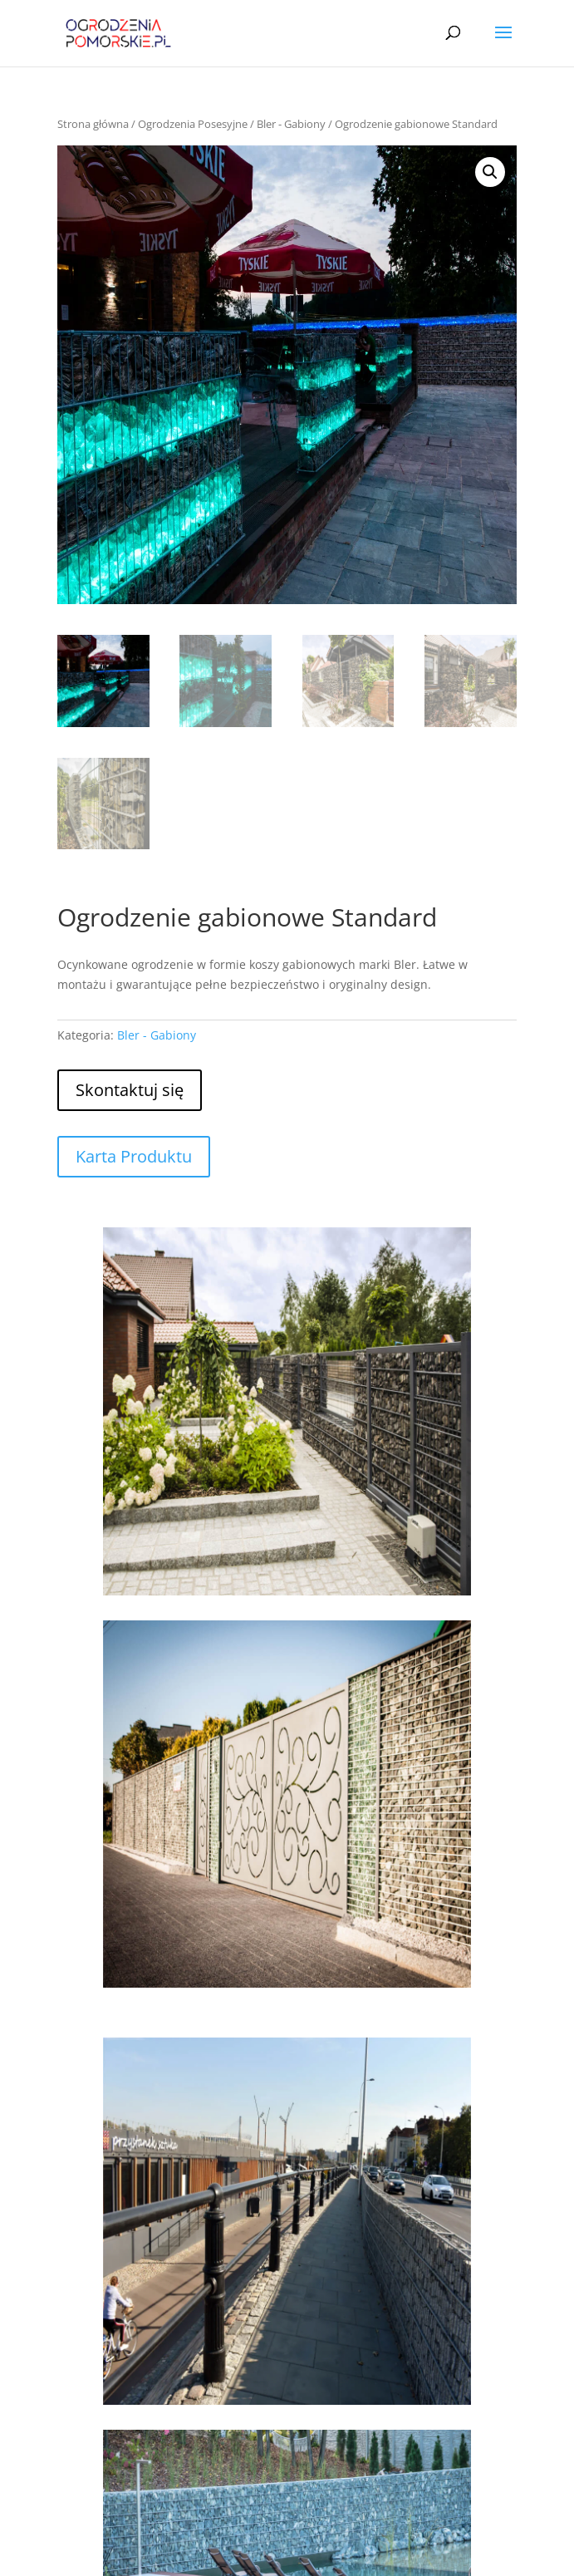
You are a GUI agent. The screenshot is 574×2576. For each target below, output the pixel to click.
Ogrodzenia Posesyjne (193, 123)
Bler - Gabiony (291, 123)
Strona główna (93, 123)
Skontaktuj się (130, 1090)
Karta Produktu (134, 1156)
